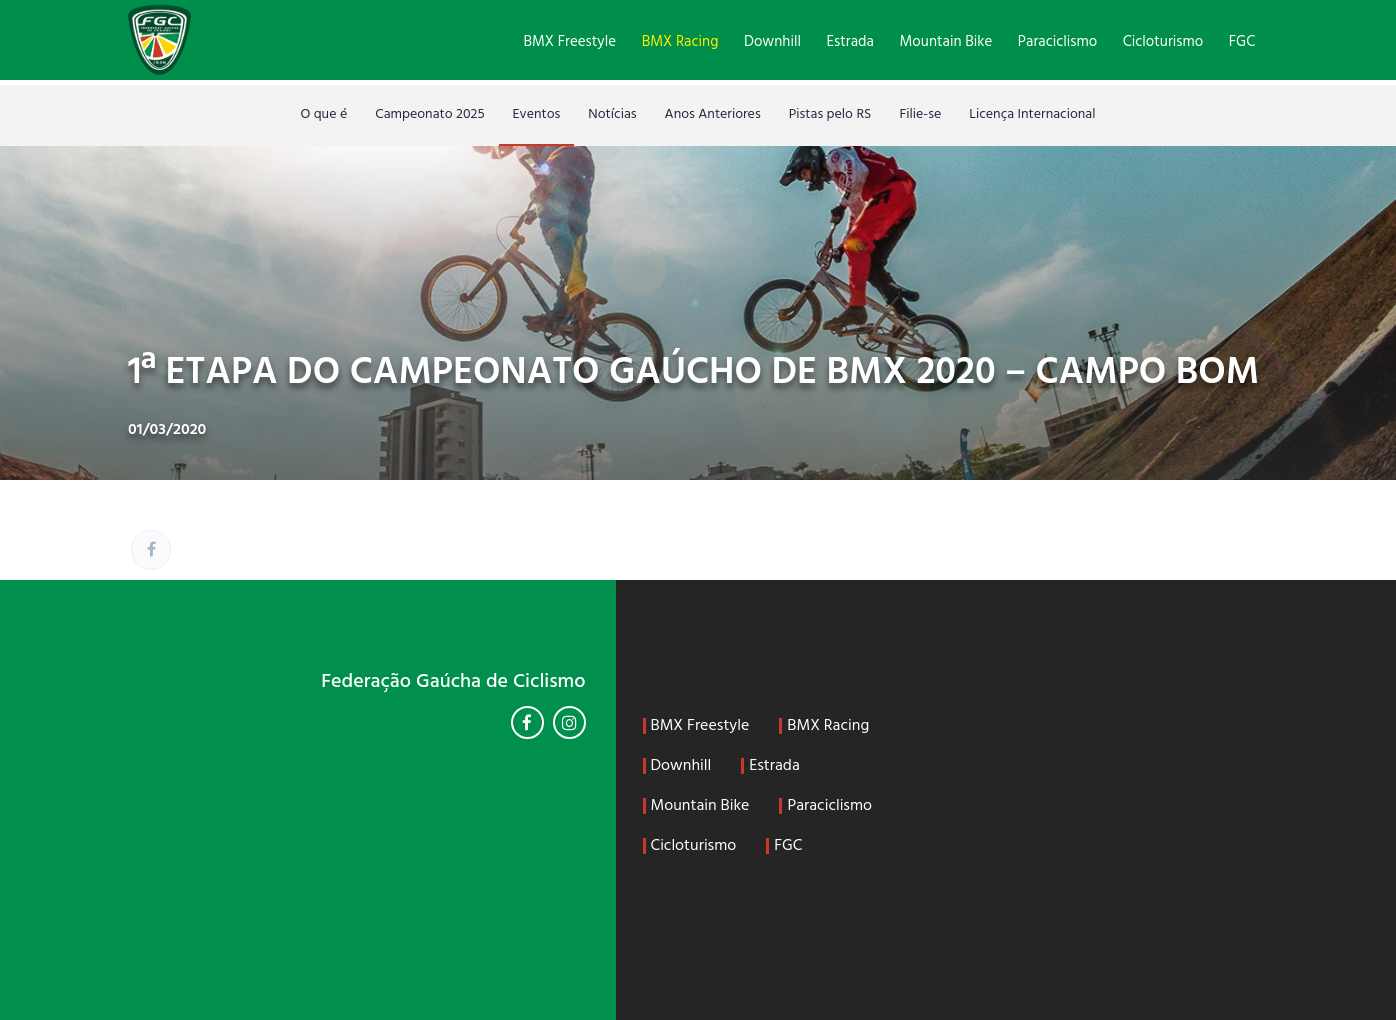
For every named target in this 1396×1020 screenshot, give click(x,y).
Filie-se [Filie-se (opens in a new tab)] (920, 114)
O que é (323, 114)
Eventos (537, 114)
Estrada (850, 42)
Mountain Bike (946, 42)
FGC (1242, 42)
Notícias (612, 114)
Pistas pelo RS (830, 114)
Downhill (772, 42)
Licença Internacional (1032, 114)
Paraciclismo (1057, 42)
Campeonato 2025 (429, 114)
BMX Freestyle (569, 42)
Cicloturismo (1163, 42)
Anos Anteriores (713, 114)
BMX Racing (680, 42)
